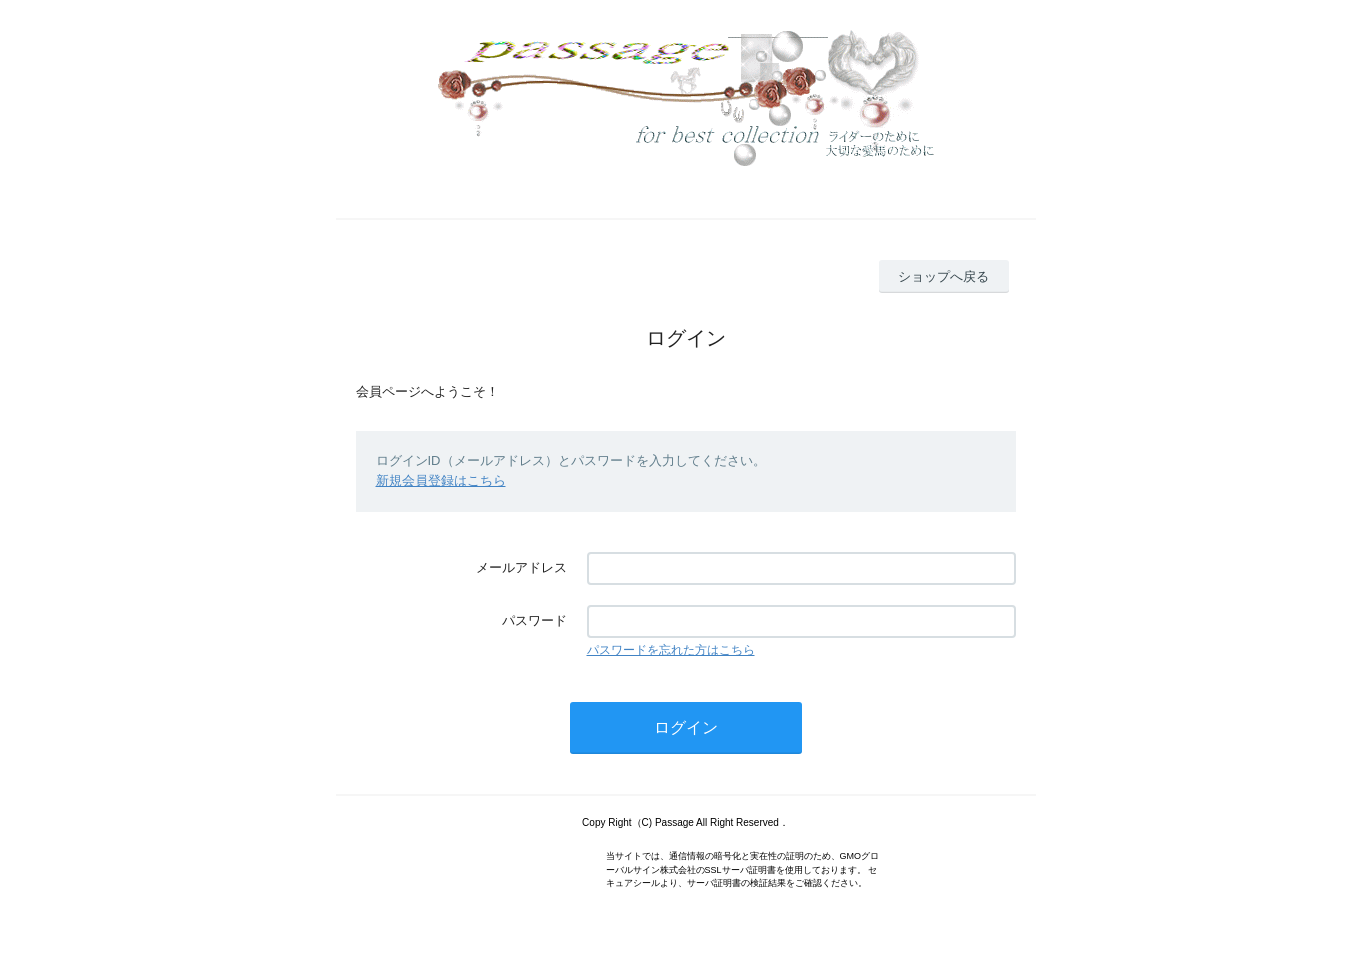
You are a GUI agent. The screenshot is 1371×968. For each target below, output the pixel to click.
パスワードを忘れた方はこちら (671, 650)
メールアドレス (521, 567)
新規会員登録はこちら (441, 480)
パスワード (534, 620)
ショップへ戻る (943, 276)
